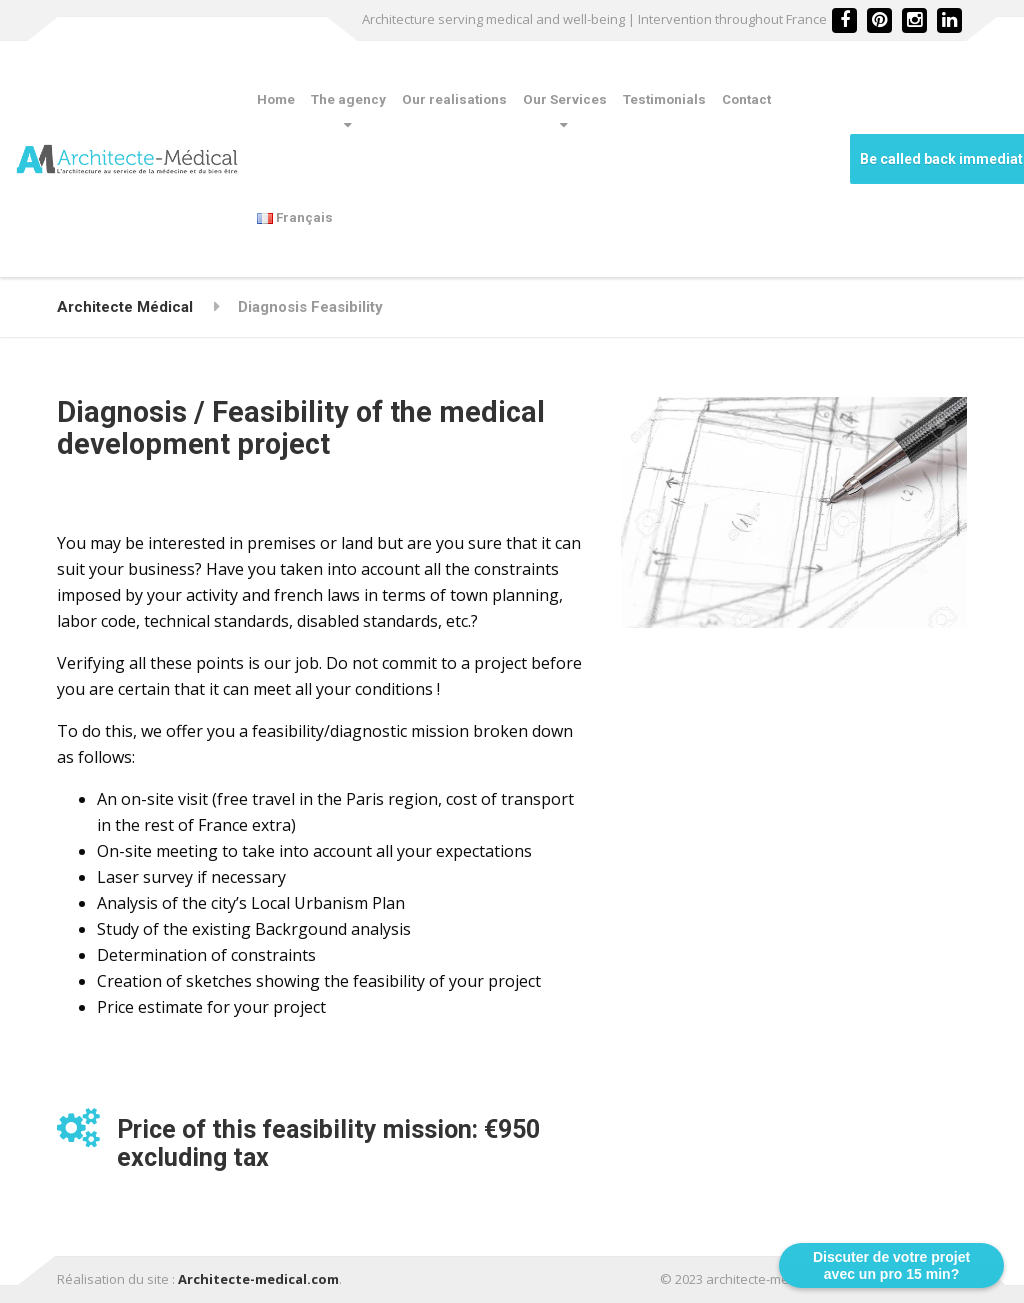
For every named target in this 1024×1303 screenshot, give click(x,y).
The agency (348, 99)
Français (295, 217)
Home (276, 99)
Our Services (565, 99)
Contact (746, 99)
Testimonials (664, 99)
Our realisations (454, 99)
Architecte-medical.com (258, 1279)
